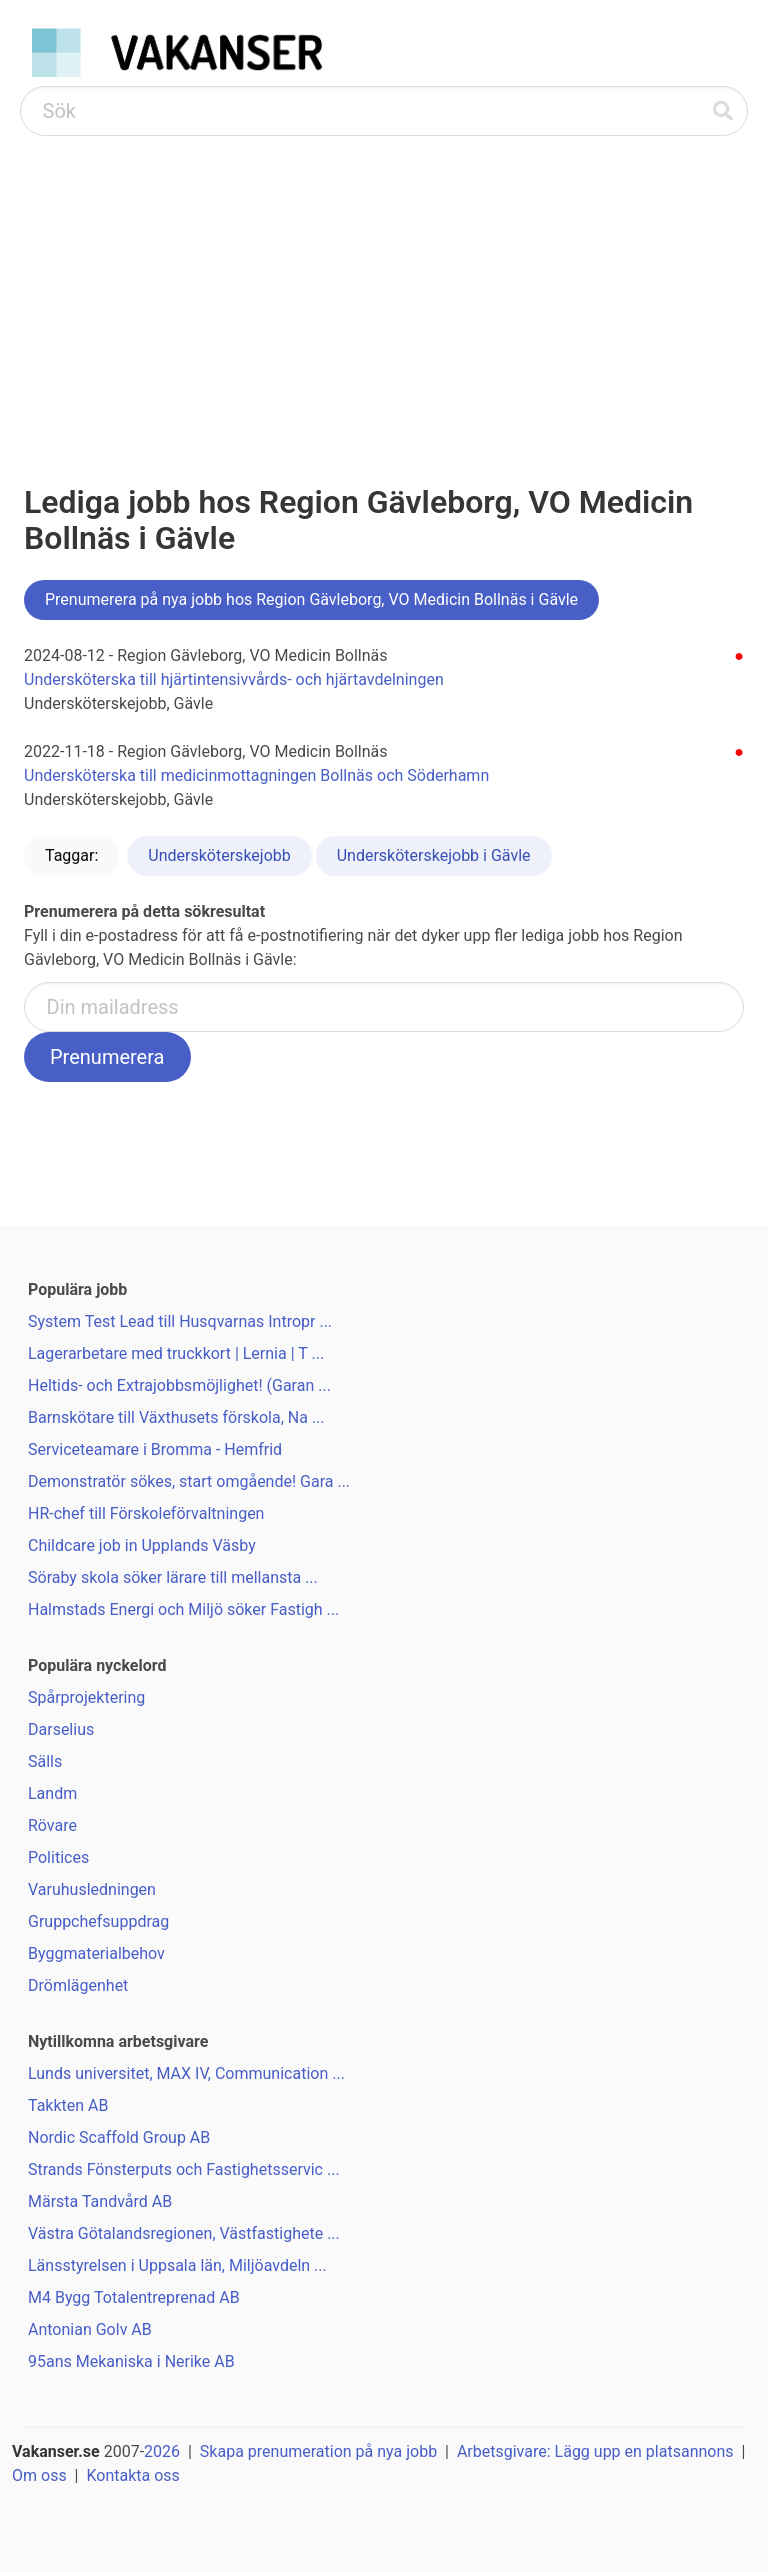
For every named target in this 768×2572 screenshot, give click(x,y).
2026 (162, 2451)
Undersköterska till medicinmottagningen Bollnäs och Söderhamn (256, 775)
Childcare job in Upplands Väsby (142, 1545)
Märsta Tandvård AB (100, 2201)
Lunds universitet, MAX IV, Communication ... (186, 2073)
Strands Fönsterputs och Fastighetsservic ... (184, 2169)
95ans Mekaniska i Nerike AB (131, 2361)
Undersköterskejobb (219, 855)
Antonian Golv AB (90, 2329)
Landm (52, 1793)
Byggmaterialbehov (96, 1953)
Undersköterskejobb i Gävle (434, 855)
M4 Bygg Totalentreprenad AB (134, 2297)
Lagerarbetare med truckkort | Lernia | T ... (176, 1353)
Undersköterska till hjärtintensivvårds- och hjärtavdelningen (234, 679)
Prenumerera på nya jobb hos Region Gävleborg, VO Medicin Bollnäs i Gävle (311, 599)
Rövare (52, 1825)
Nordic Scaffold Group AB (119, 2137)
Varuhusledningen (92, 1889)
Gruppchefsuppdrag (98, 1921)
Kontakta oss (132, 2475)
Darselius (61, 1729)
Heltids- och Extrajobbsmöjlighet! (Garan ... (179, 1385)
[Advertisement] (384, 286)
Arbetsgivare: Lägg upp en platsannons (595, 2451)
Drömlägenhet (78, 1985)
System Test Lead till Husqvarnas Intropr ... (180, 1321)
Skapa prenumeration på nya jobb (318, 2451)
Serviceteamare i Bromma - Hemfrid (155, 1449)
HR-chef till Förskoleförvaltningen (146, 1513)
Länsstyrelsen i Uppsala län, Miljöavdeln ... (177, 2265)
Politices (58, 1857)
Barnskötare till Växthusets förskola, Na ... (176, 1417)
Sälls (45, 1761)
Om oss (39, 2475)
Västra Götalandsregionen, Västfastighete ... (184, 2233)
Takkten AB (68, 2105)
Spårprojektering (86, 1697)
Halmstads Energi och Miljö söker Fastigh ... (183, 1609)
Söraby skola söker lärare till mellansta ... (173, 1577)
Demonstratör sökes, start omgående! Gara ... (189, 1481)
